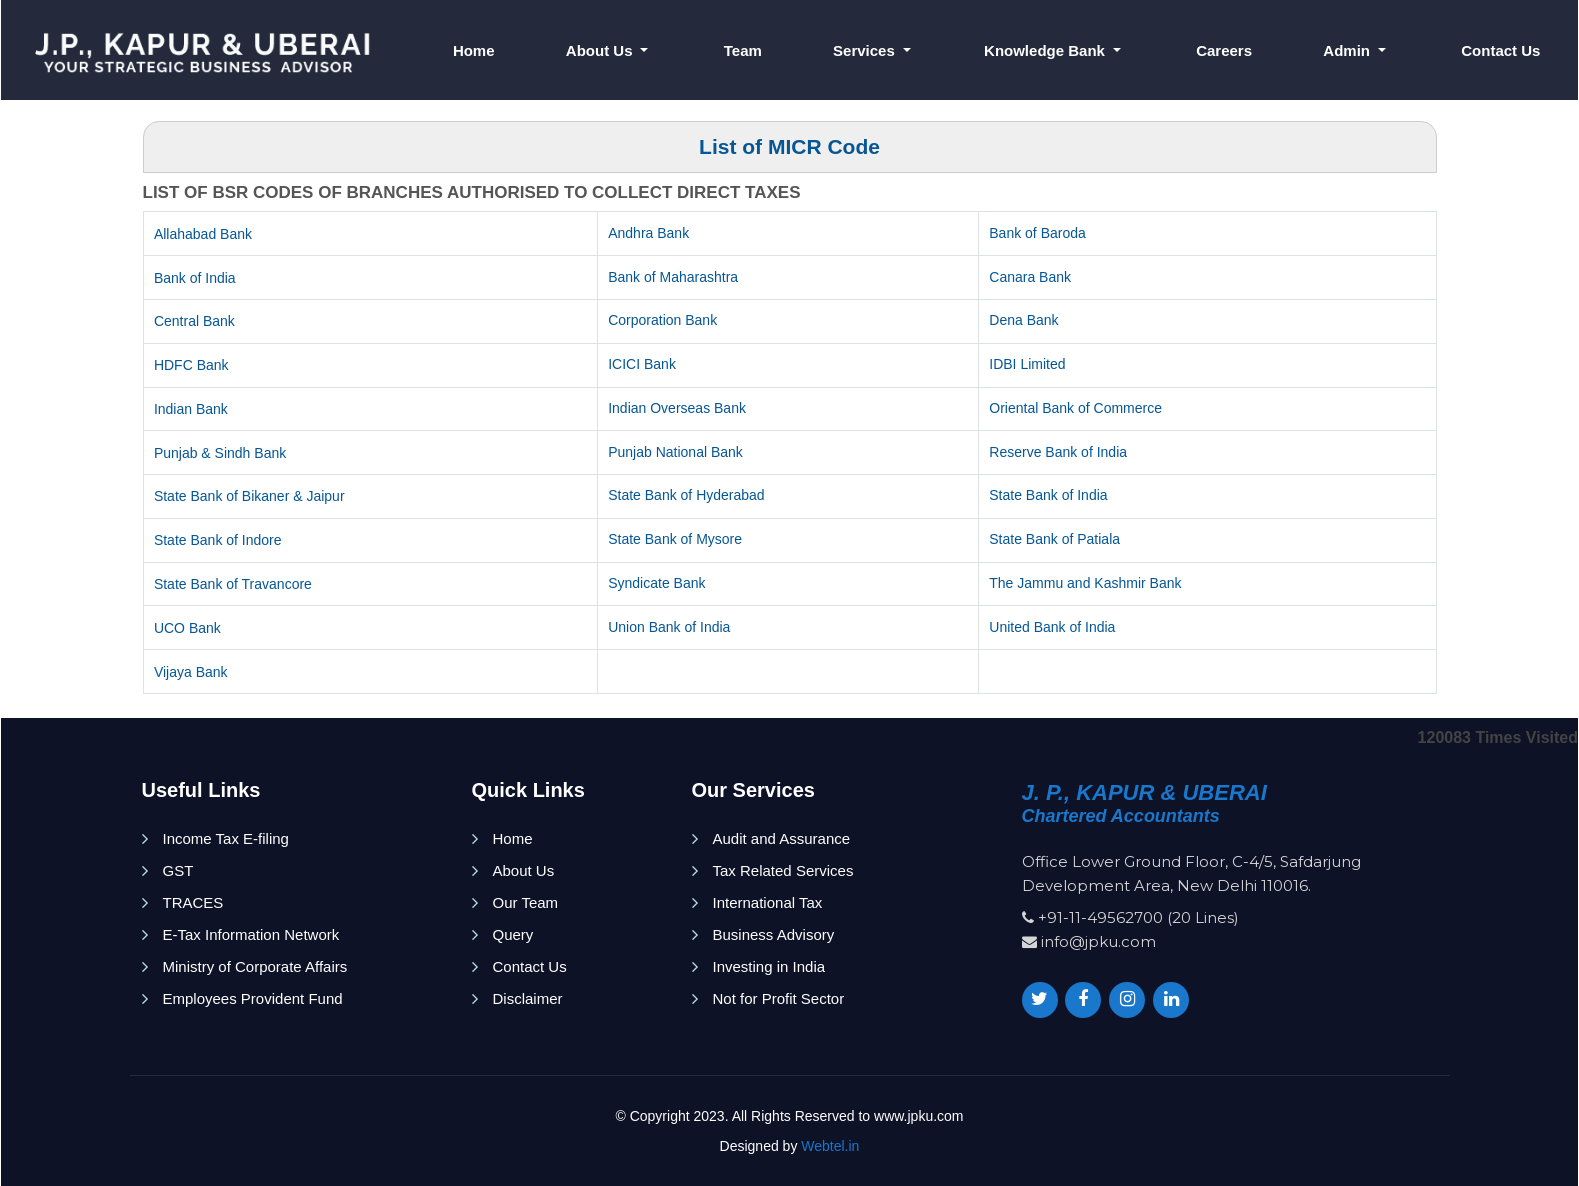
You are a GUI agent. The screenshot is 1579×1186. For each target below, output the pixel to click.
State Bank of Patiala (1054, 539)
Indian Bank (191, 409)
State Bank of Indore (218, 540)
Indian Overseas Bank (677, 408)
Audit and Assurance (782, 838)
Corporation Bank (662, 320)
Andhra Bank (648, 233)
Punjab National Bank (675, 452)
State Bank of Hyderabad (686, 495)
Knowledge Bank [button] (1046, 50)
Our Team (526, 902)
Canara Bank (1030, 277)
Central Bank (194, 321)
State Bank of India (1048, 495)
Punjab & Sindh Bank (220, 453)
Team (743, 50)
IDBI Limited (1027, 364)
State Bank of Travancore (233, 584)
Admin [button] (1348, 50)
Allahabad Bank (203, 234)
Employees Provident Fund (253, 998)
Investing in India (769, 966)
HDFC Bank (191, 365)
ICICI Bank (642, 364)
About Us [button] (601, 50)
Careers (1224, 50)
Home (474, 50)
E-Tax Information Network (251, 934)
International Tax (768, 902)
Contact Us (1500, 50)
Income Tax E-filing (226, 838)
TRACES (193, 902)
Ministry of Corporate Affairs (255, 966)
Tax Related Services (783, 870)
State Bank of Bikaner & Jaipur (249, 496)
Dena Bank (1023, 320)
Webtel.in (830, 1146)
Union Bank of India (669, 627)
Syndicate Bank (656, 583)
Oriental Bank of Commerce (1075, 408)
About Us (524, 870)
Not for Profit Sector (779, 998)
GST (178, 870)
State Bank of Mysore (675, 539)
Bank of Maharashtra (673, 277)
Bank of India (195, 278)
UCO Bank (187, 628)
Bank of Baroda (1037, 233)
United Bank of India (1052, 627)
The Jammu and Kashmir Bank (1085, 583)
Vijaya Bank (191, 672)
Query (513, 934)
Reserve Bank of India (1058, 452)
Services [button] (866, 50)
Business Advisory (774, 934)
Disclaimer (528, 998)
